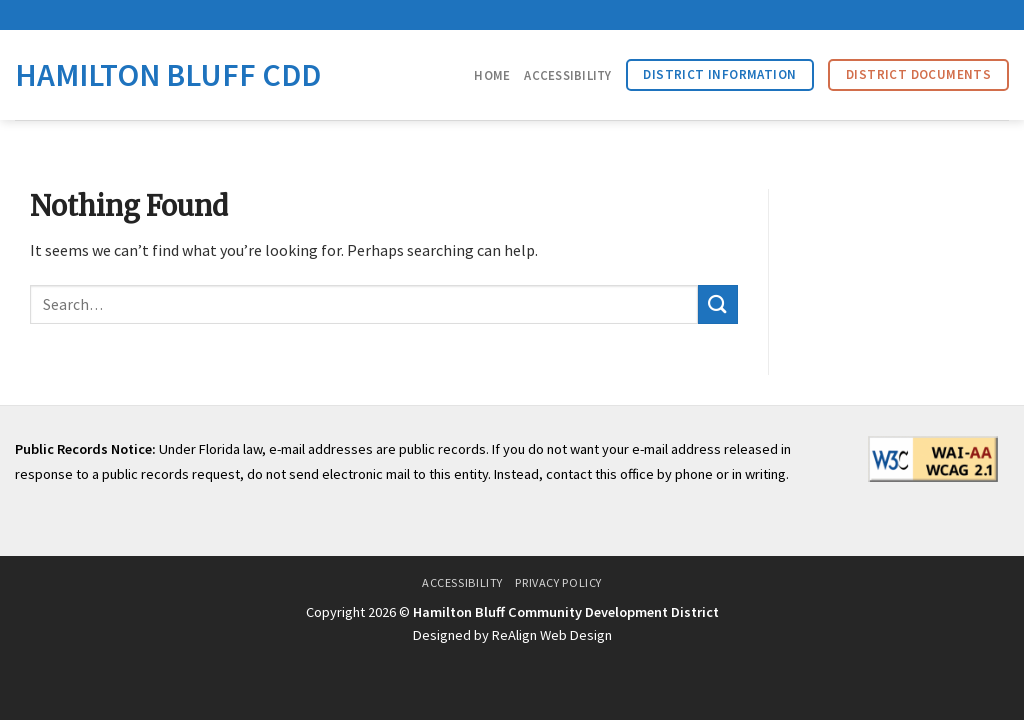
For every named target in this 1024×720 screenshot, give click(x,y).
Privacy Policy (558, 582)
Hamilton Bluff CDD (168, 75)
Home (492, 75)
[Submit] (718, 304)
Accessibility (567, 75)
